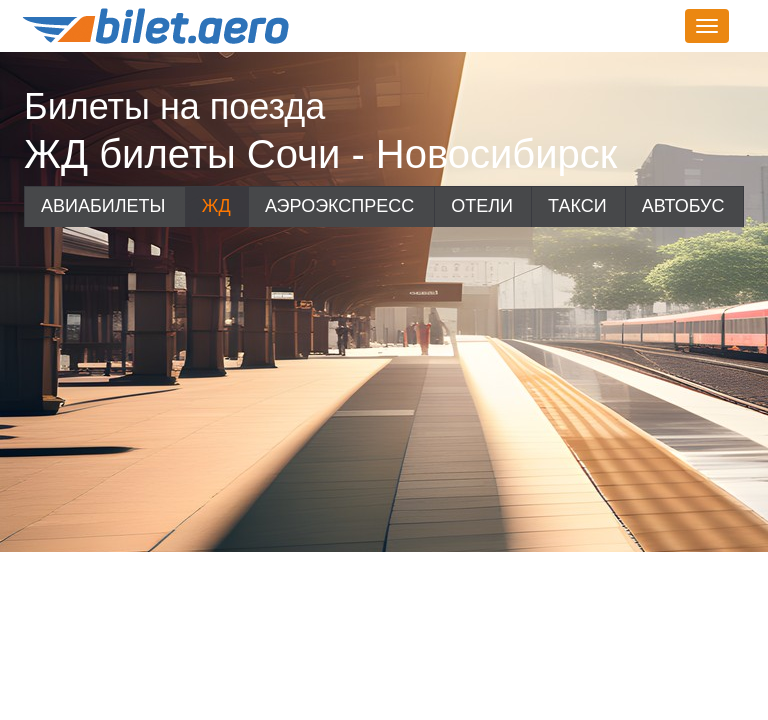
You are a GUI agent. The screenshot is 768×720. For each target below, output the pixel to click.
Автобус (683, 206)
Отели (482, 206)
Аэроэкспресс (339, 206)
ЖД (216, 206)
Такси (577, 206)
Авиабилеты (103, 206)
